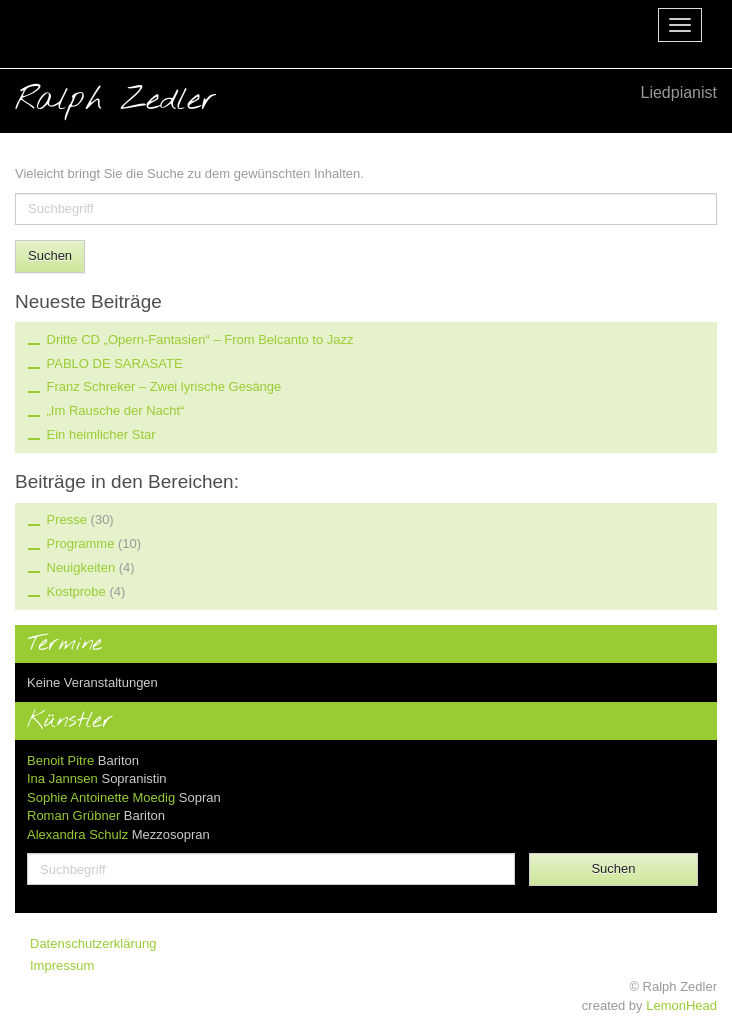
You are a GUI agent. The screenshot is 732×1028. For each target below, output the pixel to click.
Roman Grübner (73, 815)
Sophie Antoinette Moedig (101, 797)
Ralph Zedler (366, 99)
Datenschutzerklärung (93, 943)
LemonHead (681, 1005)
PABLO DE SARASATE (115, 363)
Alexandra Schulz (77, 834)
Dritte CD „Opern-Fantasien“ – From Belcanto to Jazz (200, 339)
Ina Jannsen (62, 778)
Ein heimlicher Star (101, 434)
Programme (81, 543)
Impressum (62, 965)
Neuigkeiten (81, 567)
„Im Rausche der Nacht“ (116, 410)
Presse (67, 519)
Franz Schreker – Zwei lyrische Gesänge (164, 386)
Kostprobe (76, 591)
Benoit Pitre (60, 760)
